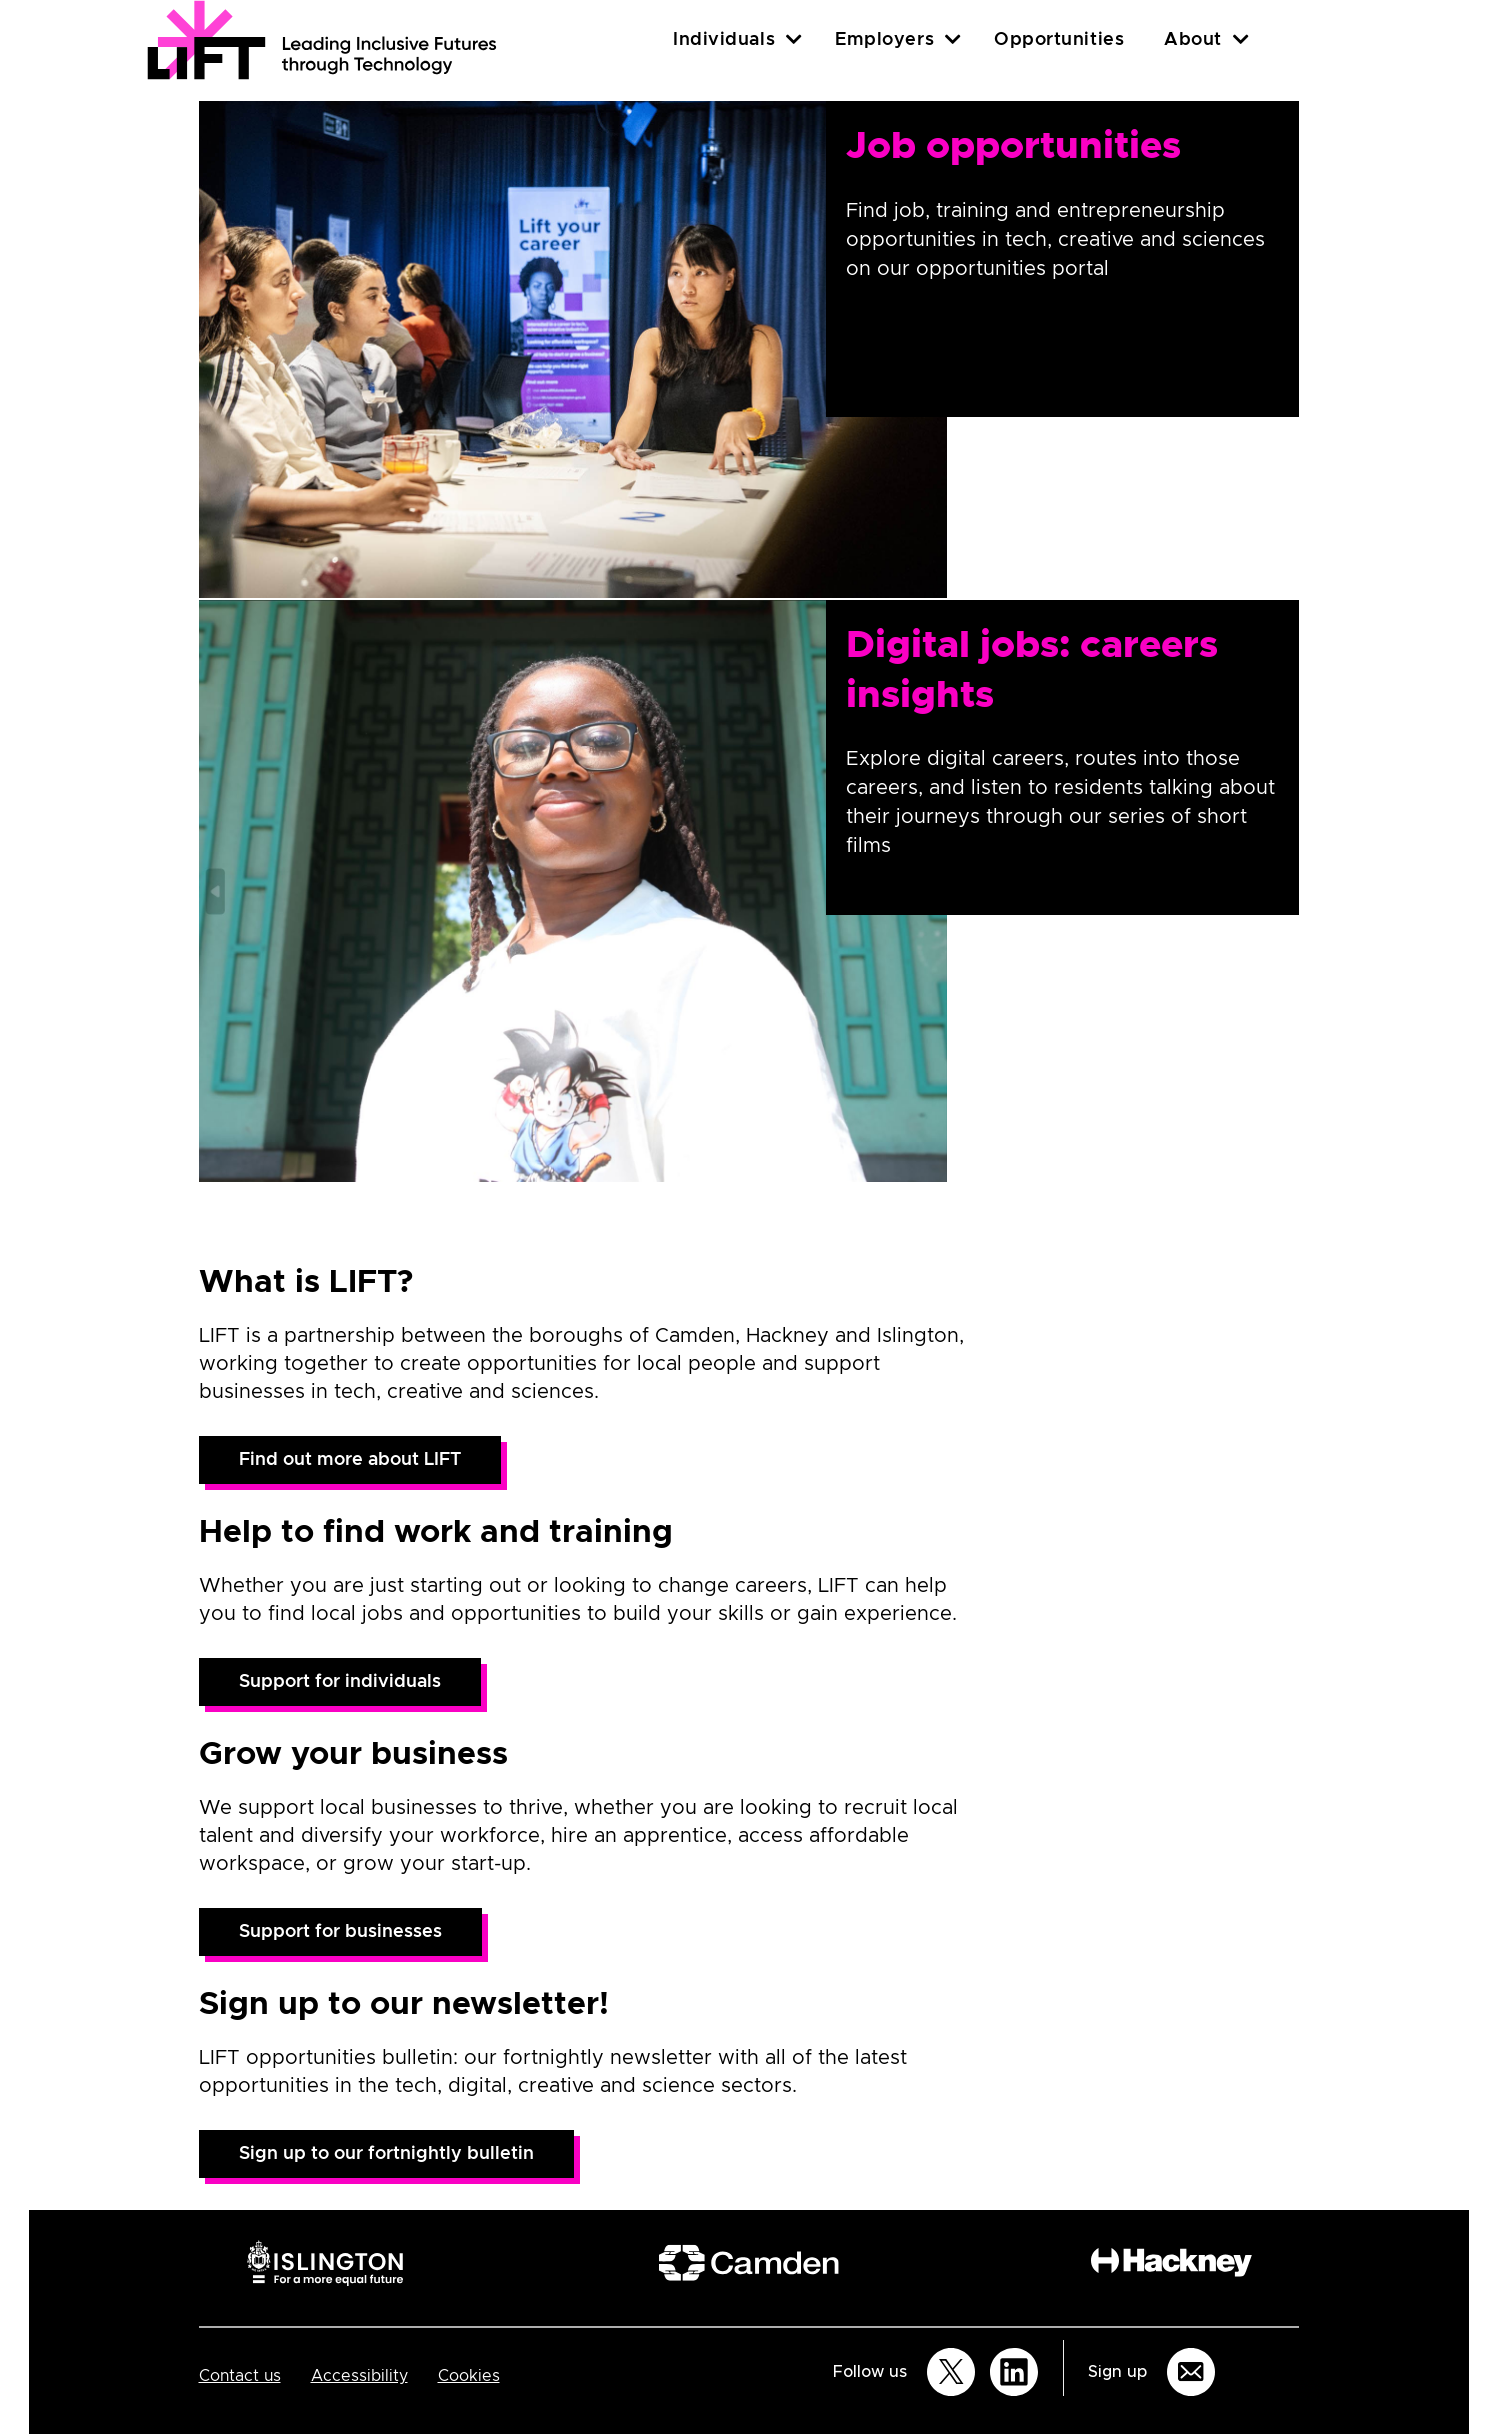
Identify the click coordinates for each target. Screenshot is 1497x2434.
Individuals (724, 40)
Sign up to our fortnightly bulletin (386, 2154)
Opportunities (1059, 40)
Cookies (469, 2376)
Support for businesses (340, 1932)
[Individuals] (794, 39)
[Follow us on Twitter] (951, 2372)
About (1193, 40)
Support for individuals (340, 1682)
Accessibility (359, 2376)
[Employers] (953, 39)
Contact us (240, 2376)
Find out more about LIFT (350, 1460)
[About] (1241, 39)
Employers (884, 40)
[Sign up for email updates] (1191, 2372)
